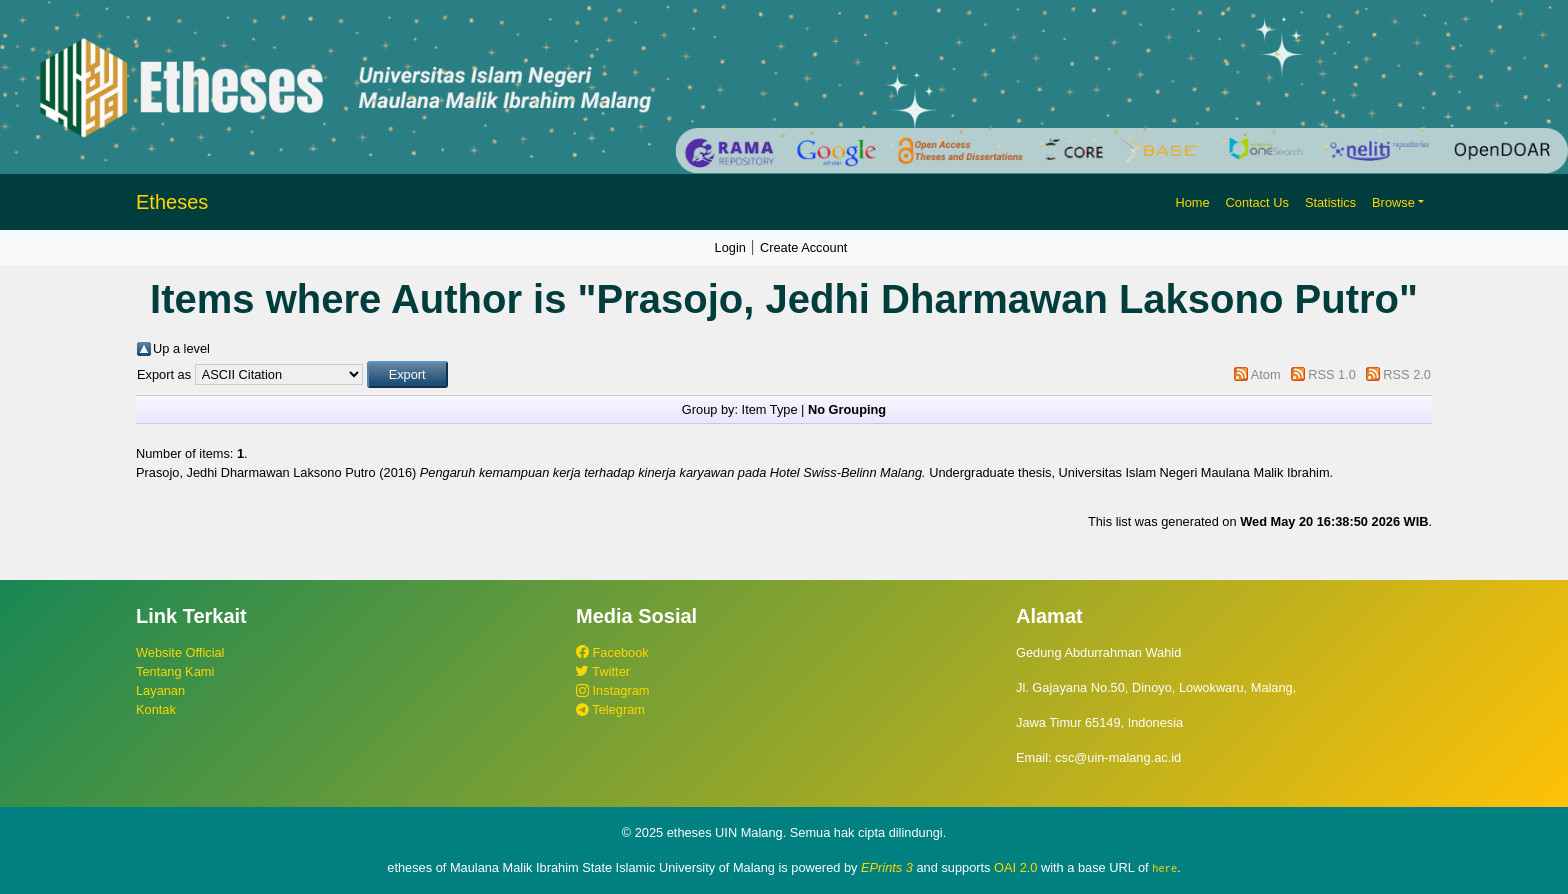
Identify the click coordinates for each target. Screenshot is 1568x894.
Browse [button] (1393, 202)
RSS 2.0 (1407, 374)
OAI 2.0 (1015, 867)
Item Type (770, 409)
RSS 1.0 (1332, 374)
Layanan (160, 690)
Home (1192, 202)
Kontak (156, 709)
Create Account (804, 247)
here (1164, 868)
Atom (1266, 374)
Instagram (612, 690)
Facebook (612, 652)
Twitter (603, 671)
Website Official (180, 652)
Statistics (1330, 202)
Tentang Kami (175, 671)
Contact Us (1257, 202)
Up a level (181, 348)
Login (730, 247)
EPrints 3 (887, 867)
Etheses (172, 202)
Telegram (610, 709)
